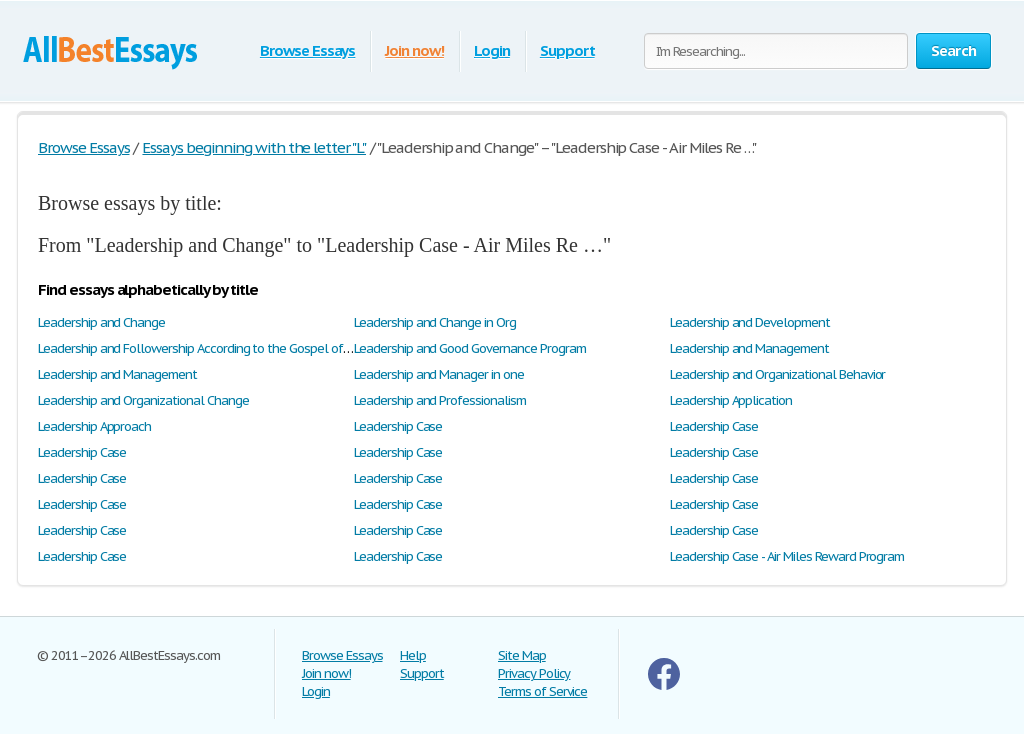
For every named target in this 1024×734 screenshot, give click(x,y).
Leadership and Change (101, 322)
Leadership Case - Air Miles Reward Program (787, 556)
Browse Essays (307, 50)
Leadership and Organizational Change (143, 400)
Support (567, 50)
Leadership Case (398, 426)
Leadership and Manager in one (439, 374)
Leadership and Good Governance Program (469, 348)
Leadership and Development (750, 322)
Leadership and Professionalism (440, 400)
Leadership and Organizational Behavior (777, 374)
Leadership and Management (749, 348)
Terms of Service (542, 691)
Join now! (414, 50)
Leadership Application (731, 400)
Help (413, 655)
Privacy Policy (534, 673)
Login (492, 50)
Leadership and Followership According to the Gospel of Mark (205, 348)
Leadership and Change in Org (435, 322)
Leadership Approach (94, 426)
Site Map (522, 655)
